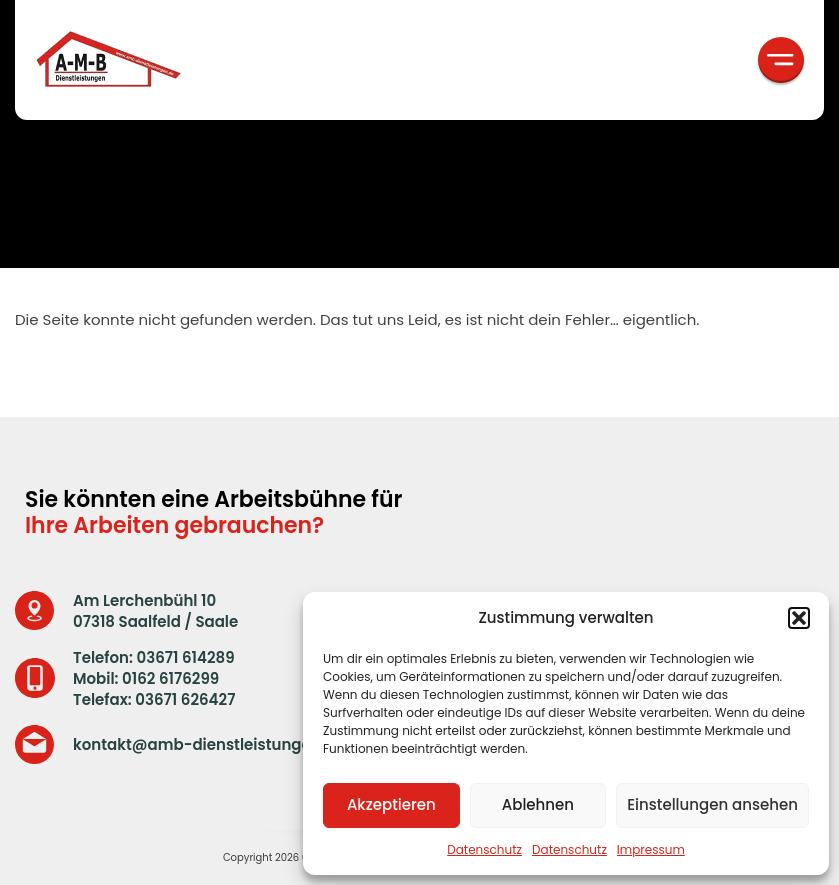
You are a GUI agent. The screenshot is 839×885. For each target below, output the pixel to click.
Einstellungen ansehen (712, 804)
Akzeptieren (391, 804)
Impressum (651, 849)
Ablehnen (538, 804)
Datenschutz (484, 849)
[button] (799, 618)
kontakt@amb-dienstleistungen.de (208, 744)
